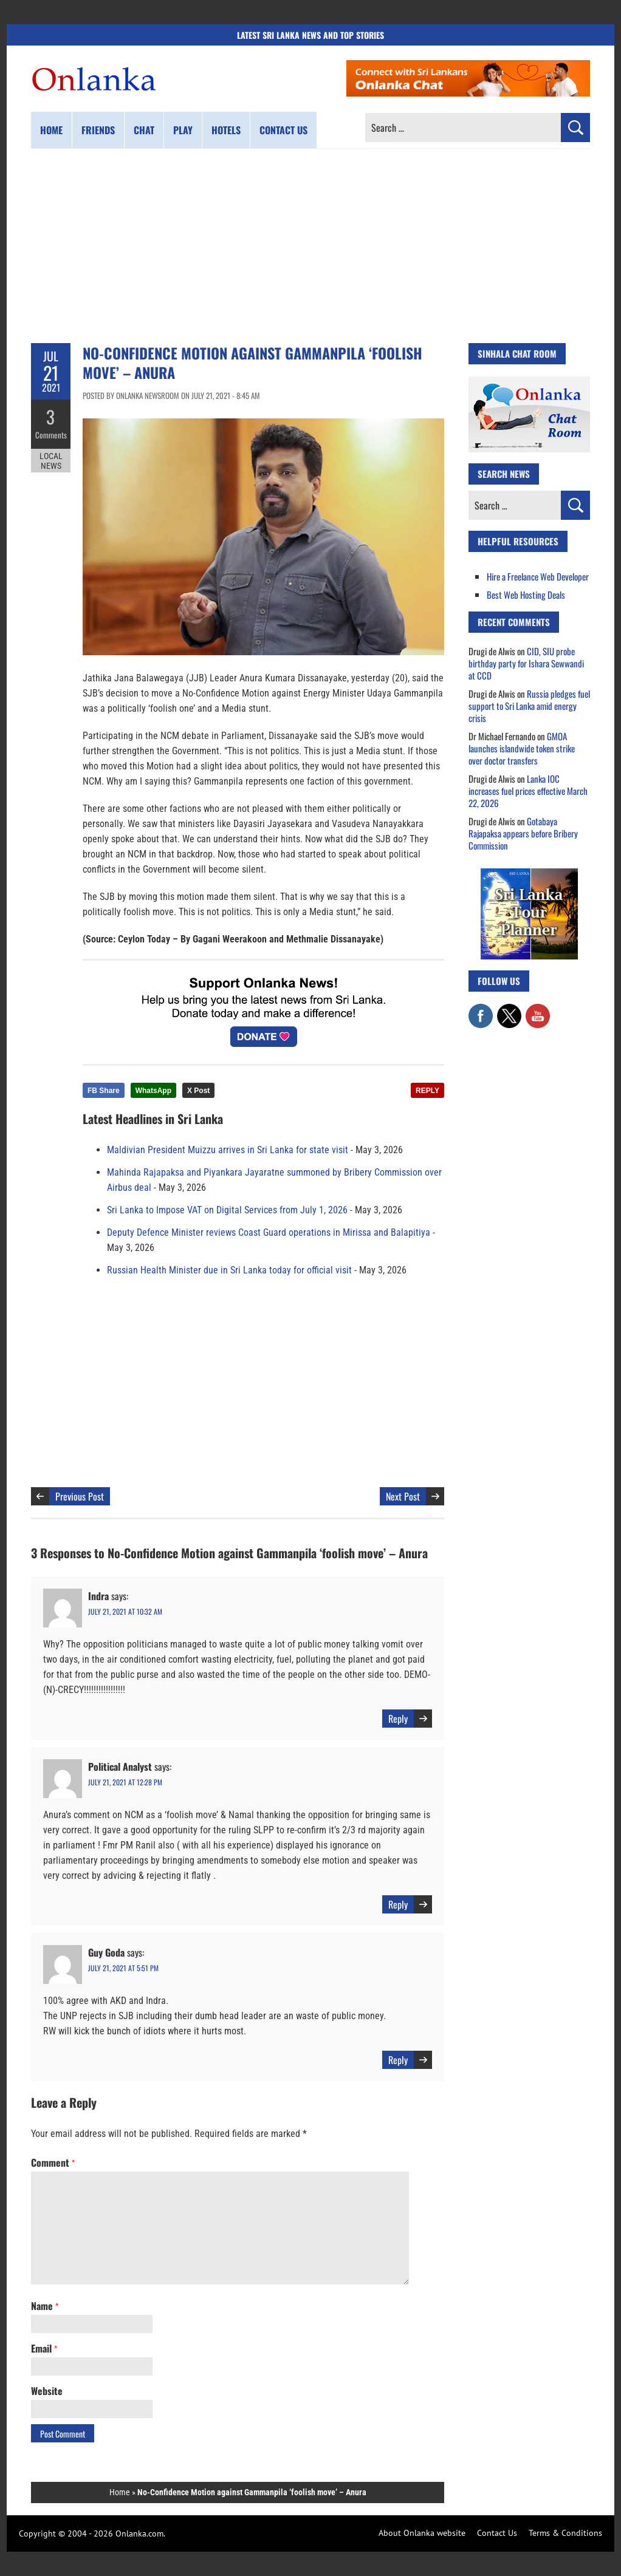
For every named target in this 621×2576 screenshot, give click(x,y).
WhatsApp (153, 1090)
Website (47, 2390)
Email (44, 2348)
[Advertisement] (310, 246)
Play (183, 130)
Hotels (226, 130)
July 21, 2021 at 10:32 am (125, 1611)
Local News (51, 460)
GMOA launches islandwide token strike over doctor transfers (521, 748)
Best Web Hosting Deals (526, 594)
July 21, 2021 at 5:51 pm (123, 1968)
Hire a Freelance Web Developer (538, 576)
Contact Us (497, 2532)
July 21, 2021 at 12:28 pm (125, 1782)
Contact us (283, 130)
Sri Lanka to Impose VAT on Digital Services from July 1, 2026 (227, 1210)
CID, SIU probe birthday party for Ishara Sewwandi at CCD (526, 663)
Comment (53, 2162)
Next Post (403, 1496)
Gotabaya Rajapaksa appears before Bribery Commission (523, 833)
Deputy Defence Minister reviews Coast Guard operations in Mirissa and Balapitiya (268, 1232)
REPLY (427, 1090)
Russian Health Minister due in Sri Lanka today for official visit (229, 1270)
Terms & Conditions (565, 2532)
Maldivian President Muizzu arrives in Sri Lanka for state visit (227, 1150)
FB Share (103, 1090)
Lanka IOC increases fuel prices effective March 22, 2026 (528, 790)
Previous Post (79, 1496)
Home (51, 130)
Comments (50, 434)
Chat (144, 130)
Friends (98, 130)
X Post (198, 1090)
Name (44, 2305)
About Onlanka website (422, 2532)
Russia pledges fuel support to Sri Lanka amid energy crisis (529, 705)
